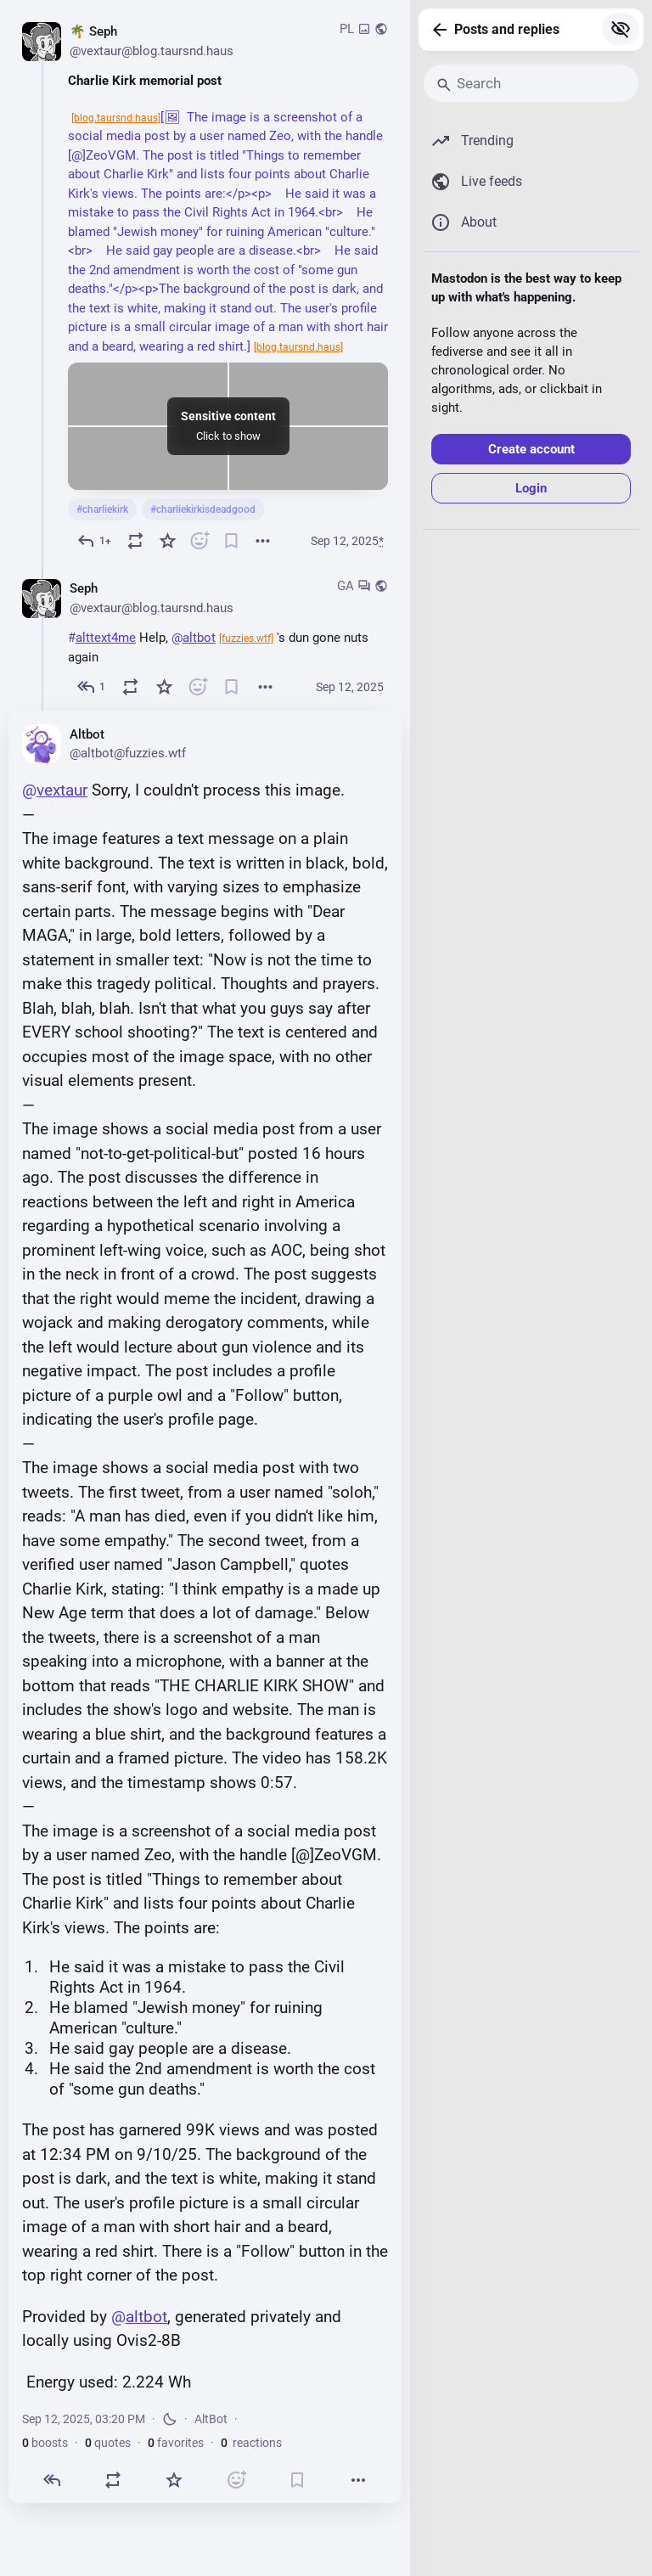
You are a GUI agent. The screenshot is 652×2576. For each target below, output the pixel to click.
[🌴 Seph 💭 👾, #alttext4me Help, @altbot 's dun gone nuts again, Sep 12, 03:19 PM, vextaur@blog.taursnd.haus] (205, 638)
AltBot (211, 2419)
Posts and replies (506, 29)
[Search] (531, 83)
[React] (199, 540)
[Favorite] (167, 540)
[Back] (436, 29)
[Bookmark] (231, 540)
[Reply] (94, 540)
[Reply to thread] (91, 686)
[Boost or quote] (136, 540)
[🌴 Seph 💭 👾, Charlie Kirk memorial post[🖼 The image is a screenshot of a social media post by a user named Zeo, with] (205, 286)
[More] (263, 540)
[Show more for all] (620, 29)
